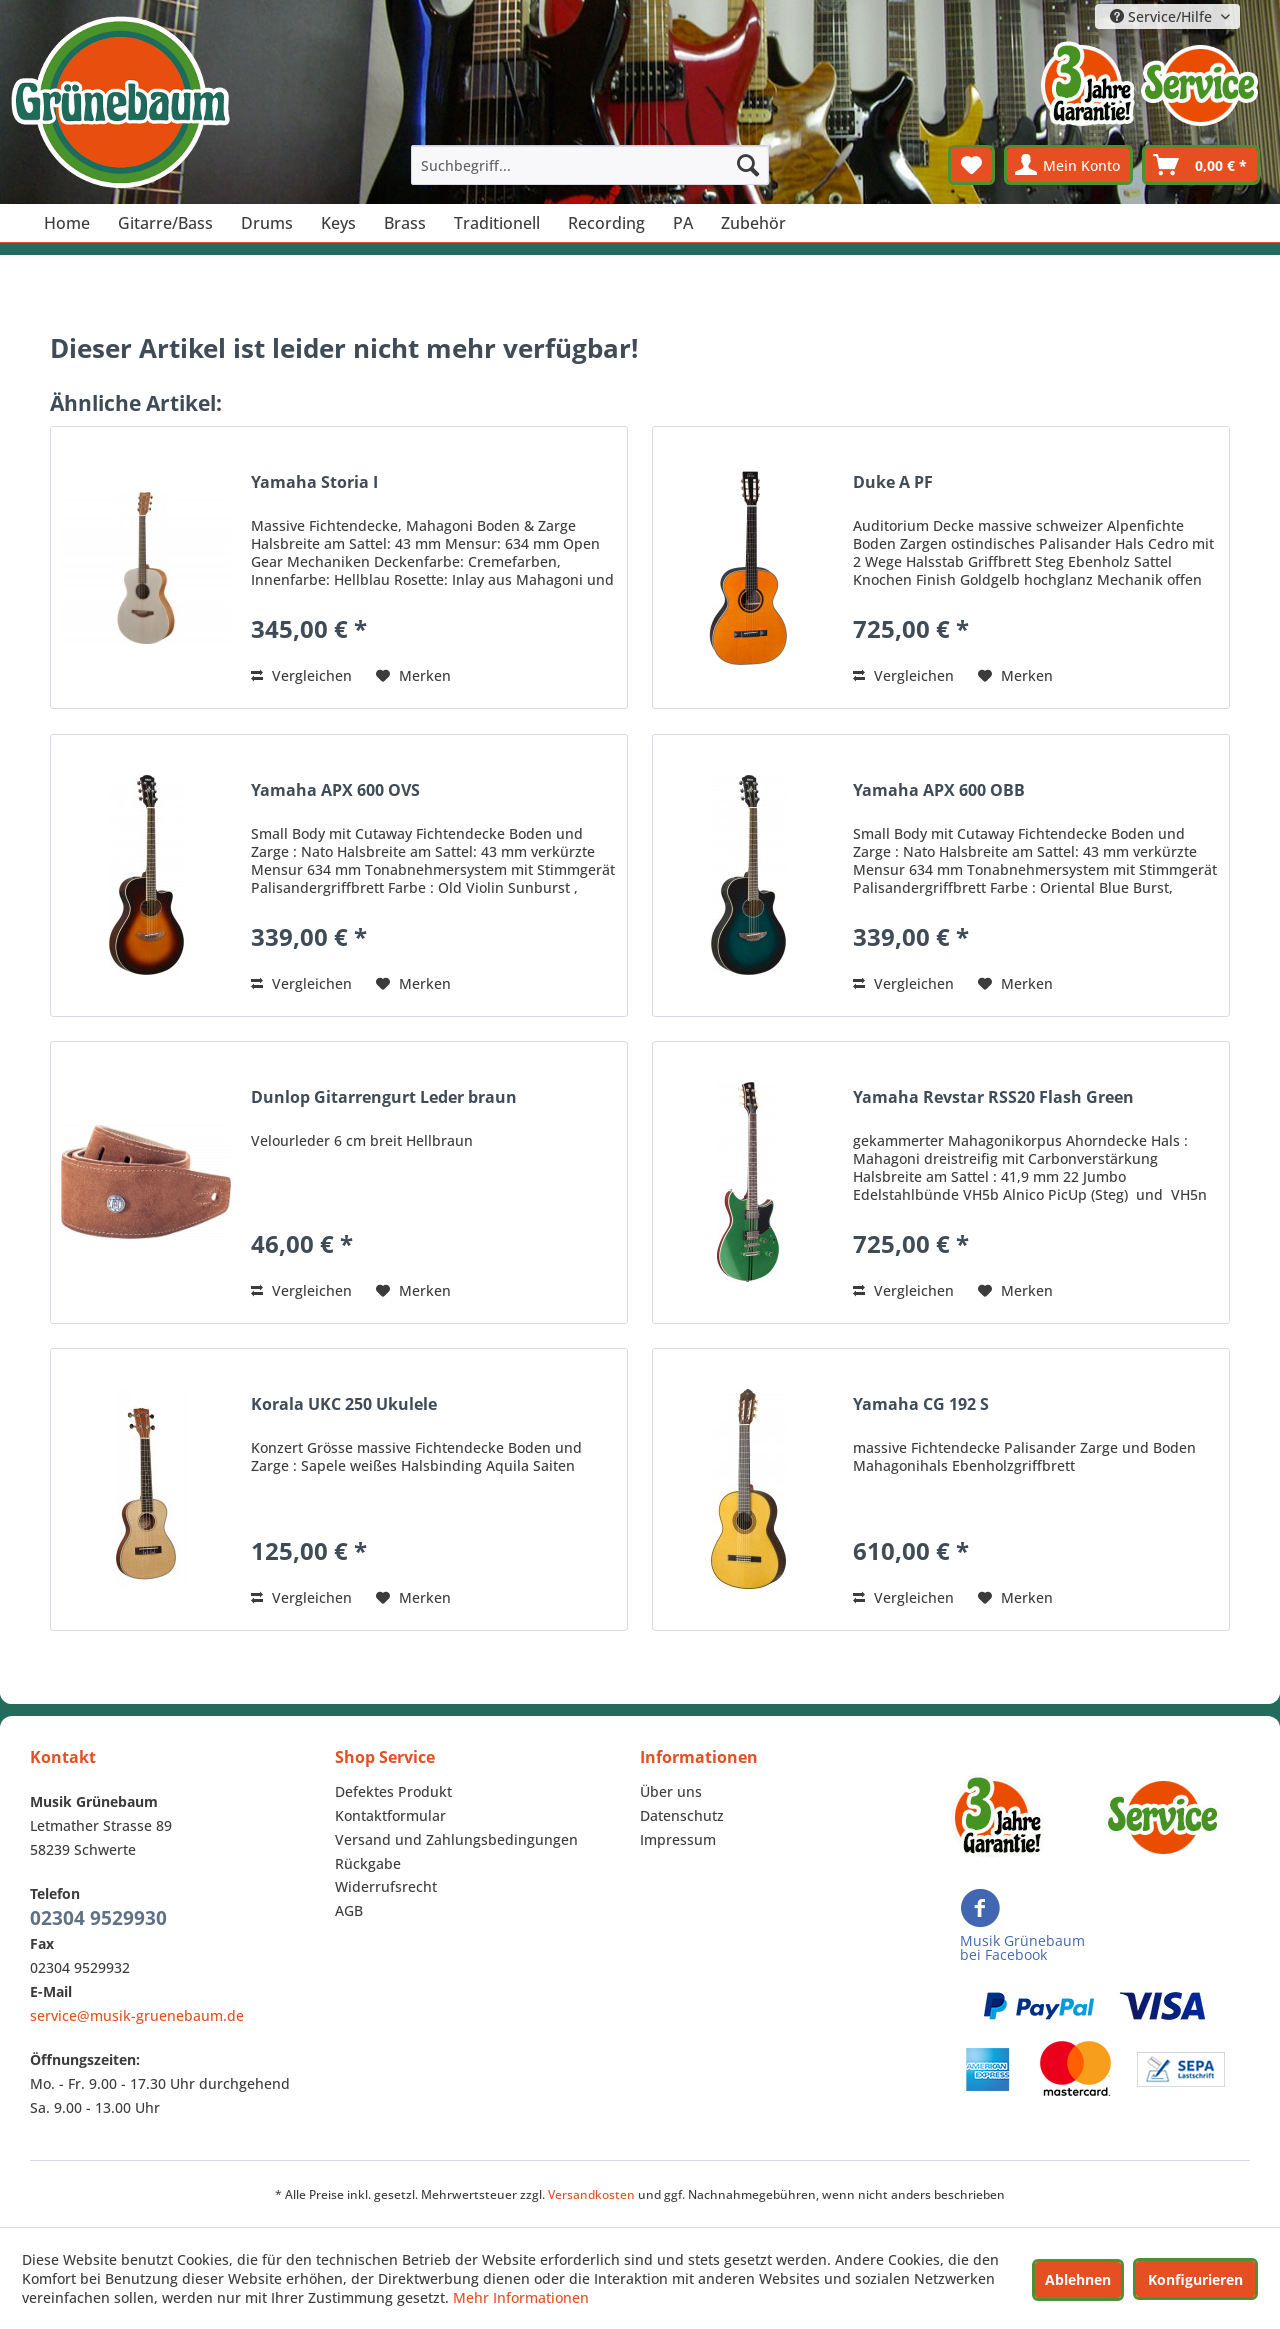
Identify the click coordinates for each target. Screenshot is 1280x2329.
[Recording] (606, 223)
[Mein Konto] (1068, 165)
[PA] (683, 223)
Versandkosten (591, 2194)
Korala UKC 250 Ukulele (344, 1404)
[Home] (67, 223)
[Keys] (338, 223)
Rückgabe (368, 1863)
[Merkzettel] (971, 165)
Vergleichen (301, 675)
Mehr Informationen (521, 2297)
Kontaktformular (390, 1815)
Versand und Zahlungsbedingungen (456, 1839)
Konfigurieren (1195, 2279)
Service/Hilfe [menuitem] (1163, 16)
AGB (349, 1910)
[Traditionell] (497, 223)
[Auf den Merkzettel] (413, 676)
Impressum (678, 1839)
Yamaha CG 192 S (921, 1404)
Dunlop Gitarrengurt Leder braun (384, 1097)
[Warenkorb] (1201, 165)
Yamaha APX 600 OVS (335, 790)
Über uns (671, 1791)
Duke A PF (893, 482)
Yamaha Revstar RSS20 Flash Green (993, 1097)
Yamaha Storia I (314, 482)
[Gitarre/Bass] (165, 223)
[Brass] (405, 223)
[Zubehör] (753, 223)
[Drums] (267, 223)
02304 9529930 (98, 1918)
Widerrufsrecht (386, 1886)
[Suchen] (748, 165)
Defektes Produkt (393, 1791)
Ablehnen (1078, 2279)
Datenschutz (682, 1815)
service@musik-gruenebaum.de (137, 2015)
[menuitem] (590, 165)
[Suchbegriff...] (590, 165)
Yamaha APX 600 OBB (939, 790)
